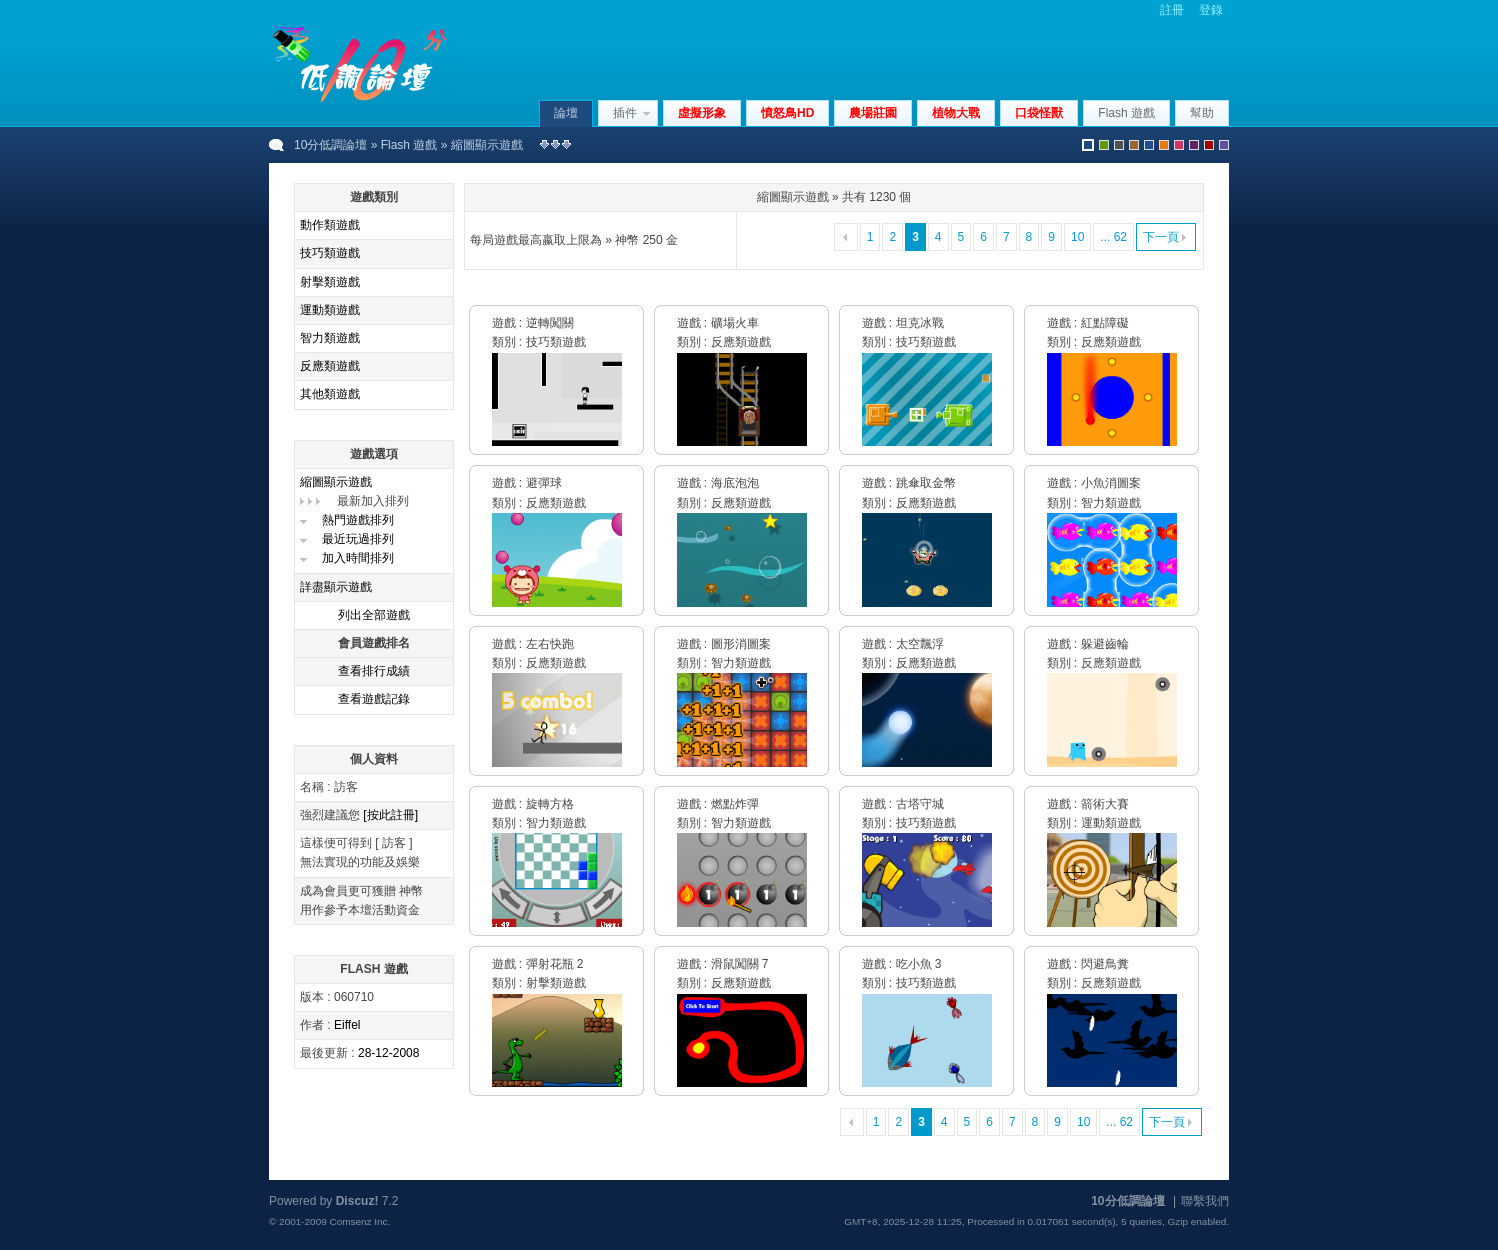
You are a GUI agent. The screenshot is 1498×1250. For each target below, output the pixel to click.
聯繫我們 (1205, 1201)
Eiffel (347, 1025)
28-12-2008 (388, 1053)
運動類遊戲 (330, 310)
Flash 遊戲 (409, 145)
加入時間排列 (358, 558)
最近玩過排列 (358, 539)
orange (1164, 145)
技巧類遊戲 (330, 253)
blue (1149, 145)
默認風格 (1088, 145)
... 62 (1113, 237)
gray (1119, 145)
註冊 (1172, 10)
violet (1224, 145)
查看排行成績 (374, 671)
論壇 (566, 113)
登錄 (1211, 10)
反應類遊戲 (330, 366)
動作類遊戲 (330, 225)
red (1209, 145)
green (1104, 145)
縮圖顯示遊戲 (336, 482)
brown (1134, 145)
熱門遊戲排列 (358, 520)
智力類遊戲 (330, 338)
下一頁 (1161, 237)
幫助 (1202, 113)
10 (1077, 237)
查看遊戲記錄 (374, 699)
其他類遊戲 (330, 394)
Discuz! (357, 1201)
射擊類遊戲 (330, 282)
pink (1179, 145)
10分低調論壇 (330, 145)
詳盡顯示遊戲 (336, 587)
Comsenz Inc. (359, 1221)
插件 (625, 113)
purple (1194, 145)
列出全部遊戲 (374, 615)
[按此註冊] (390, 815)
